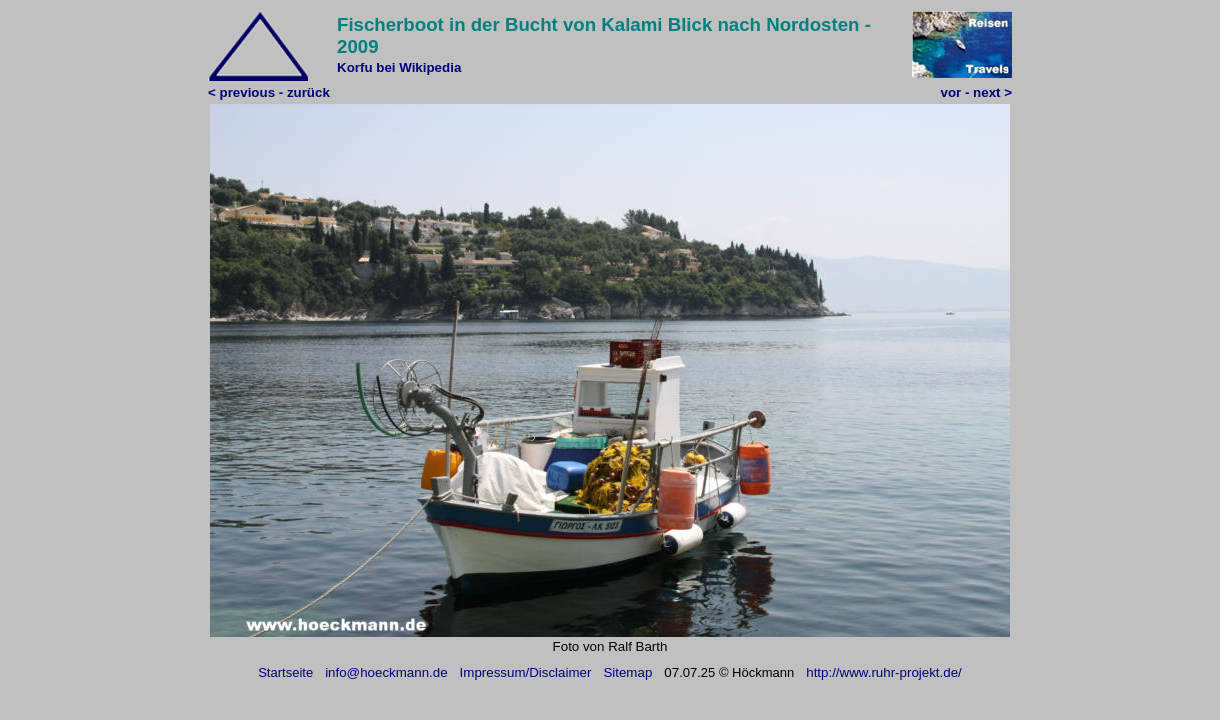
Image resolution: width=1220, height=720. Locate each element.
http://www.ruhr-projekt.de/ (884, 672)
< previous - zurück (269, 92)
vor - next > (976, 92)
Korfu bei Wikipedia (399, 67)
